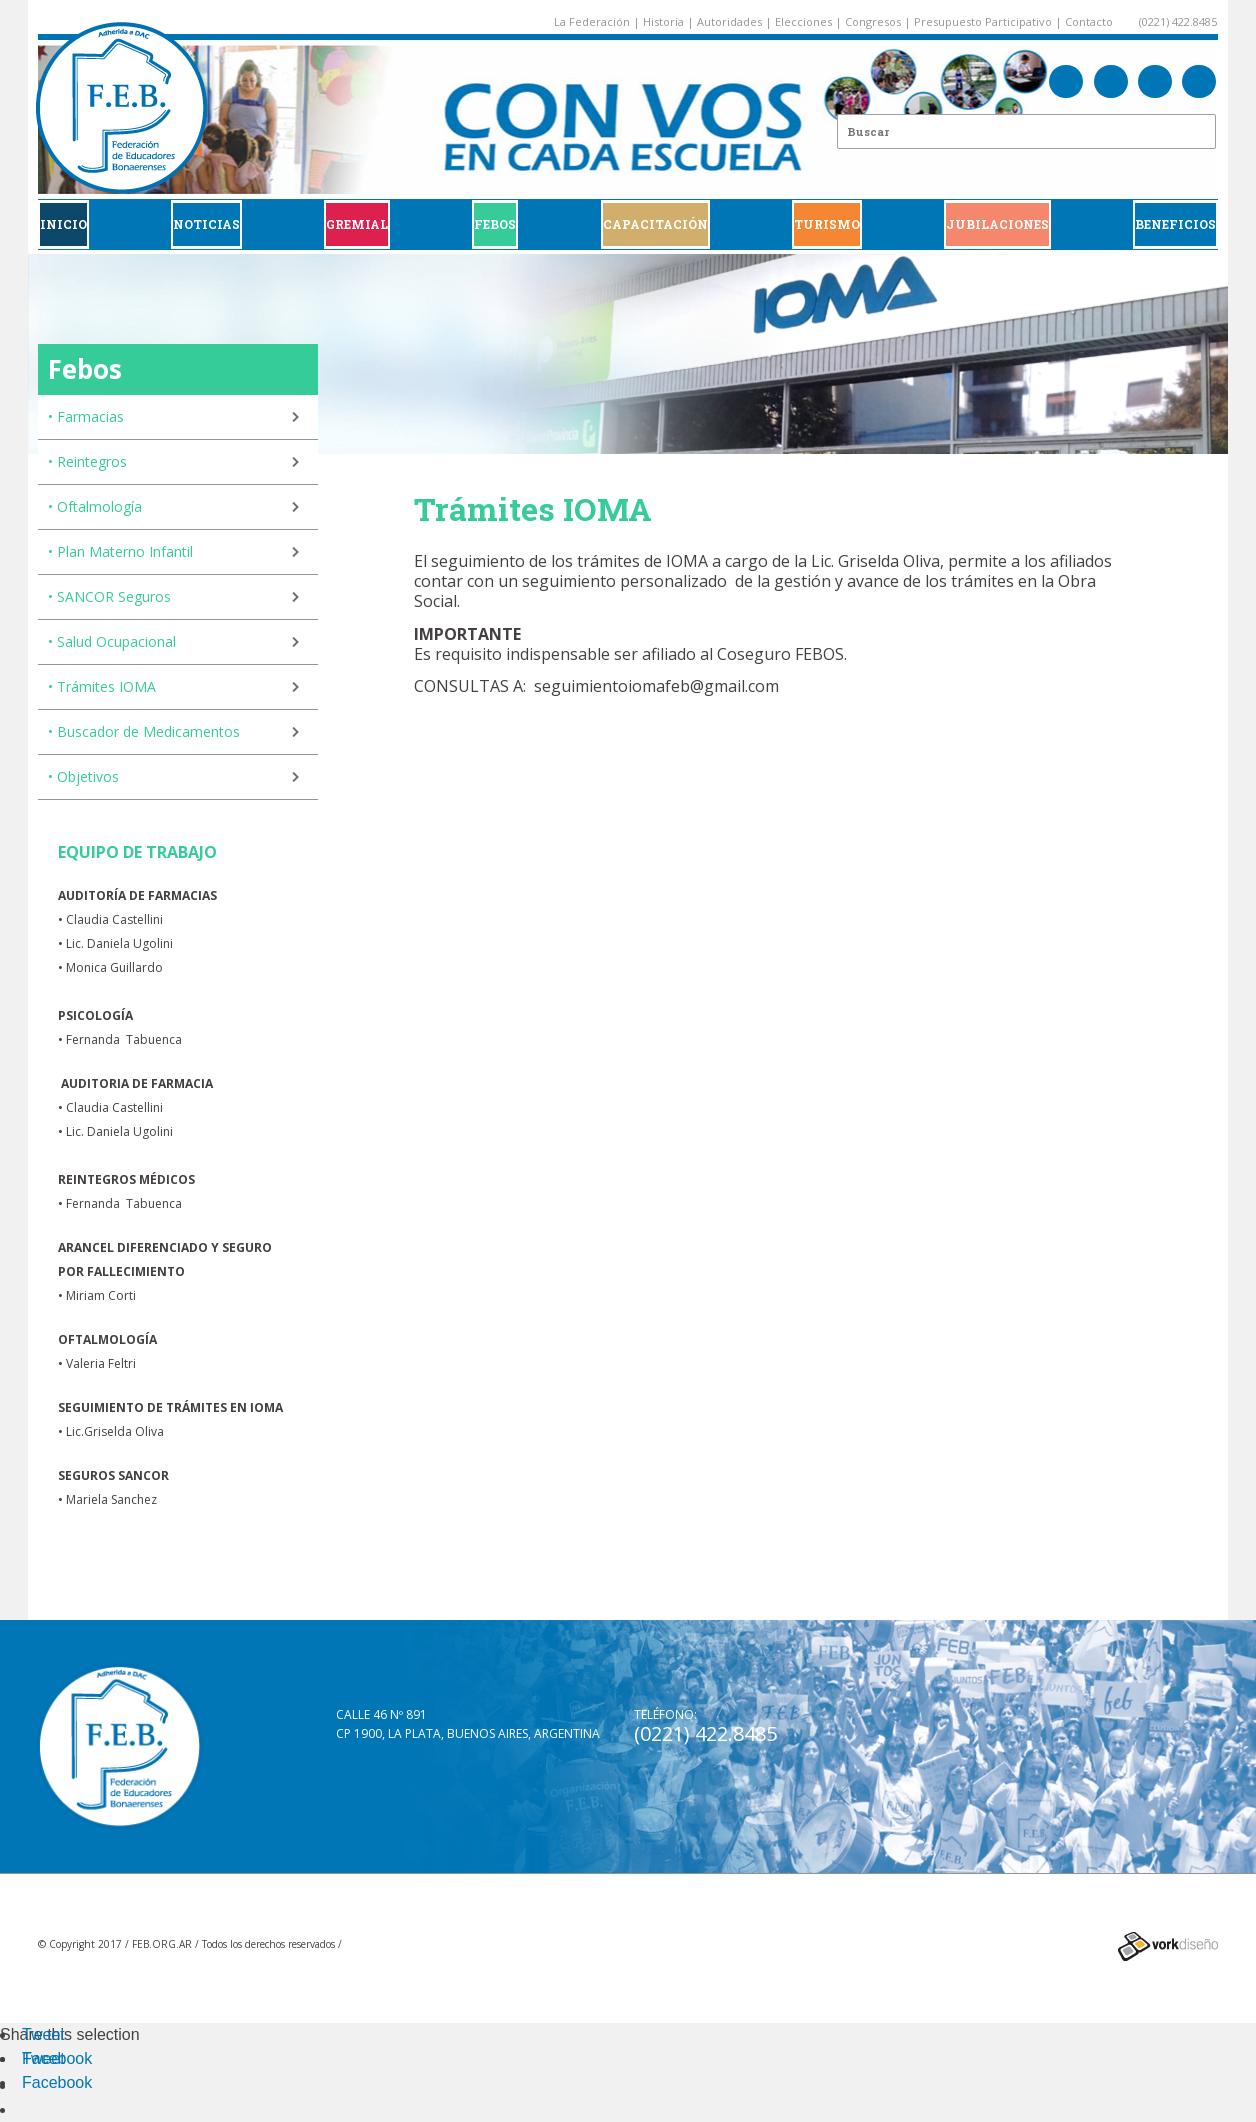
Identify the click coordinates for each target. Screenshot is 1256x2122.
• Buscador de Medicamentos (144, 731)
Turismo (827, 224)
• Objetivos (83, 776)
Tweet (43, 2034)
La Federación (592, 21)
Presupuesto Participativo (983, 21)
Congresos (873, 21)
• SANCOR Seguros (109, 596)
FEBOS (495, 224)
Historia (663, 21)
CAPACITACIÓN (655, 224)
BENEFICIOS (1175, 224)
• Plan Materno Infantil (120, 551)
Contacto (1089, 21)
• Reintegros (87, 461)
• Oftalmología (95, 506)
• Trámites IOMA (102, 686)
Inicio (63, 224)
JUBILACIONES (997, 224)
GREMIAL (357, 224)
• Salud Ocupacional (112, 641)
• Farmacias (86, 416)
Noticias (206, 224)
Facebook (57, 2058)
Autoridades (729, 21)
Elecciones (803, 21)
